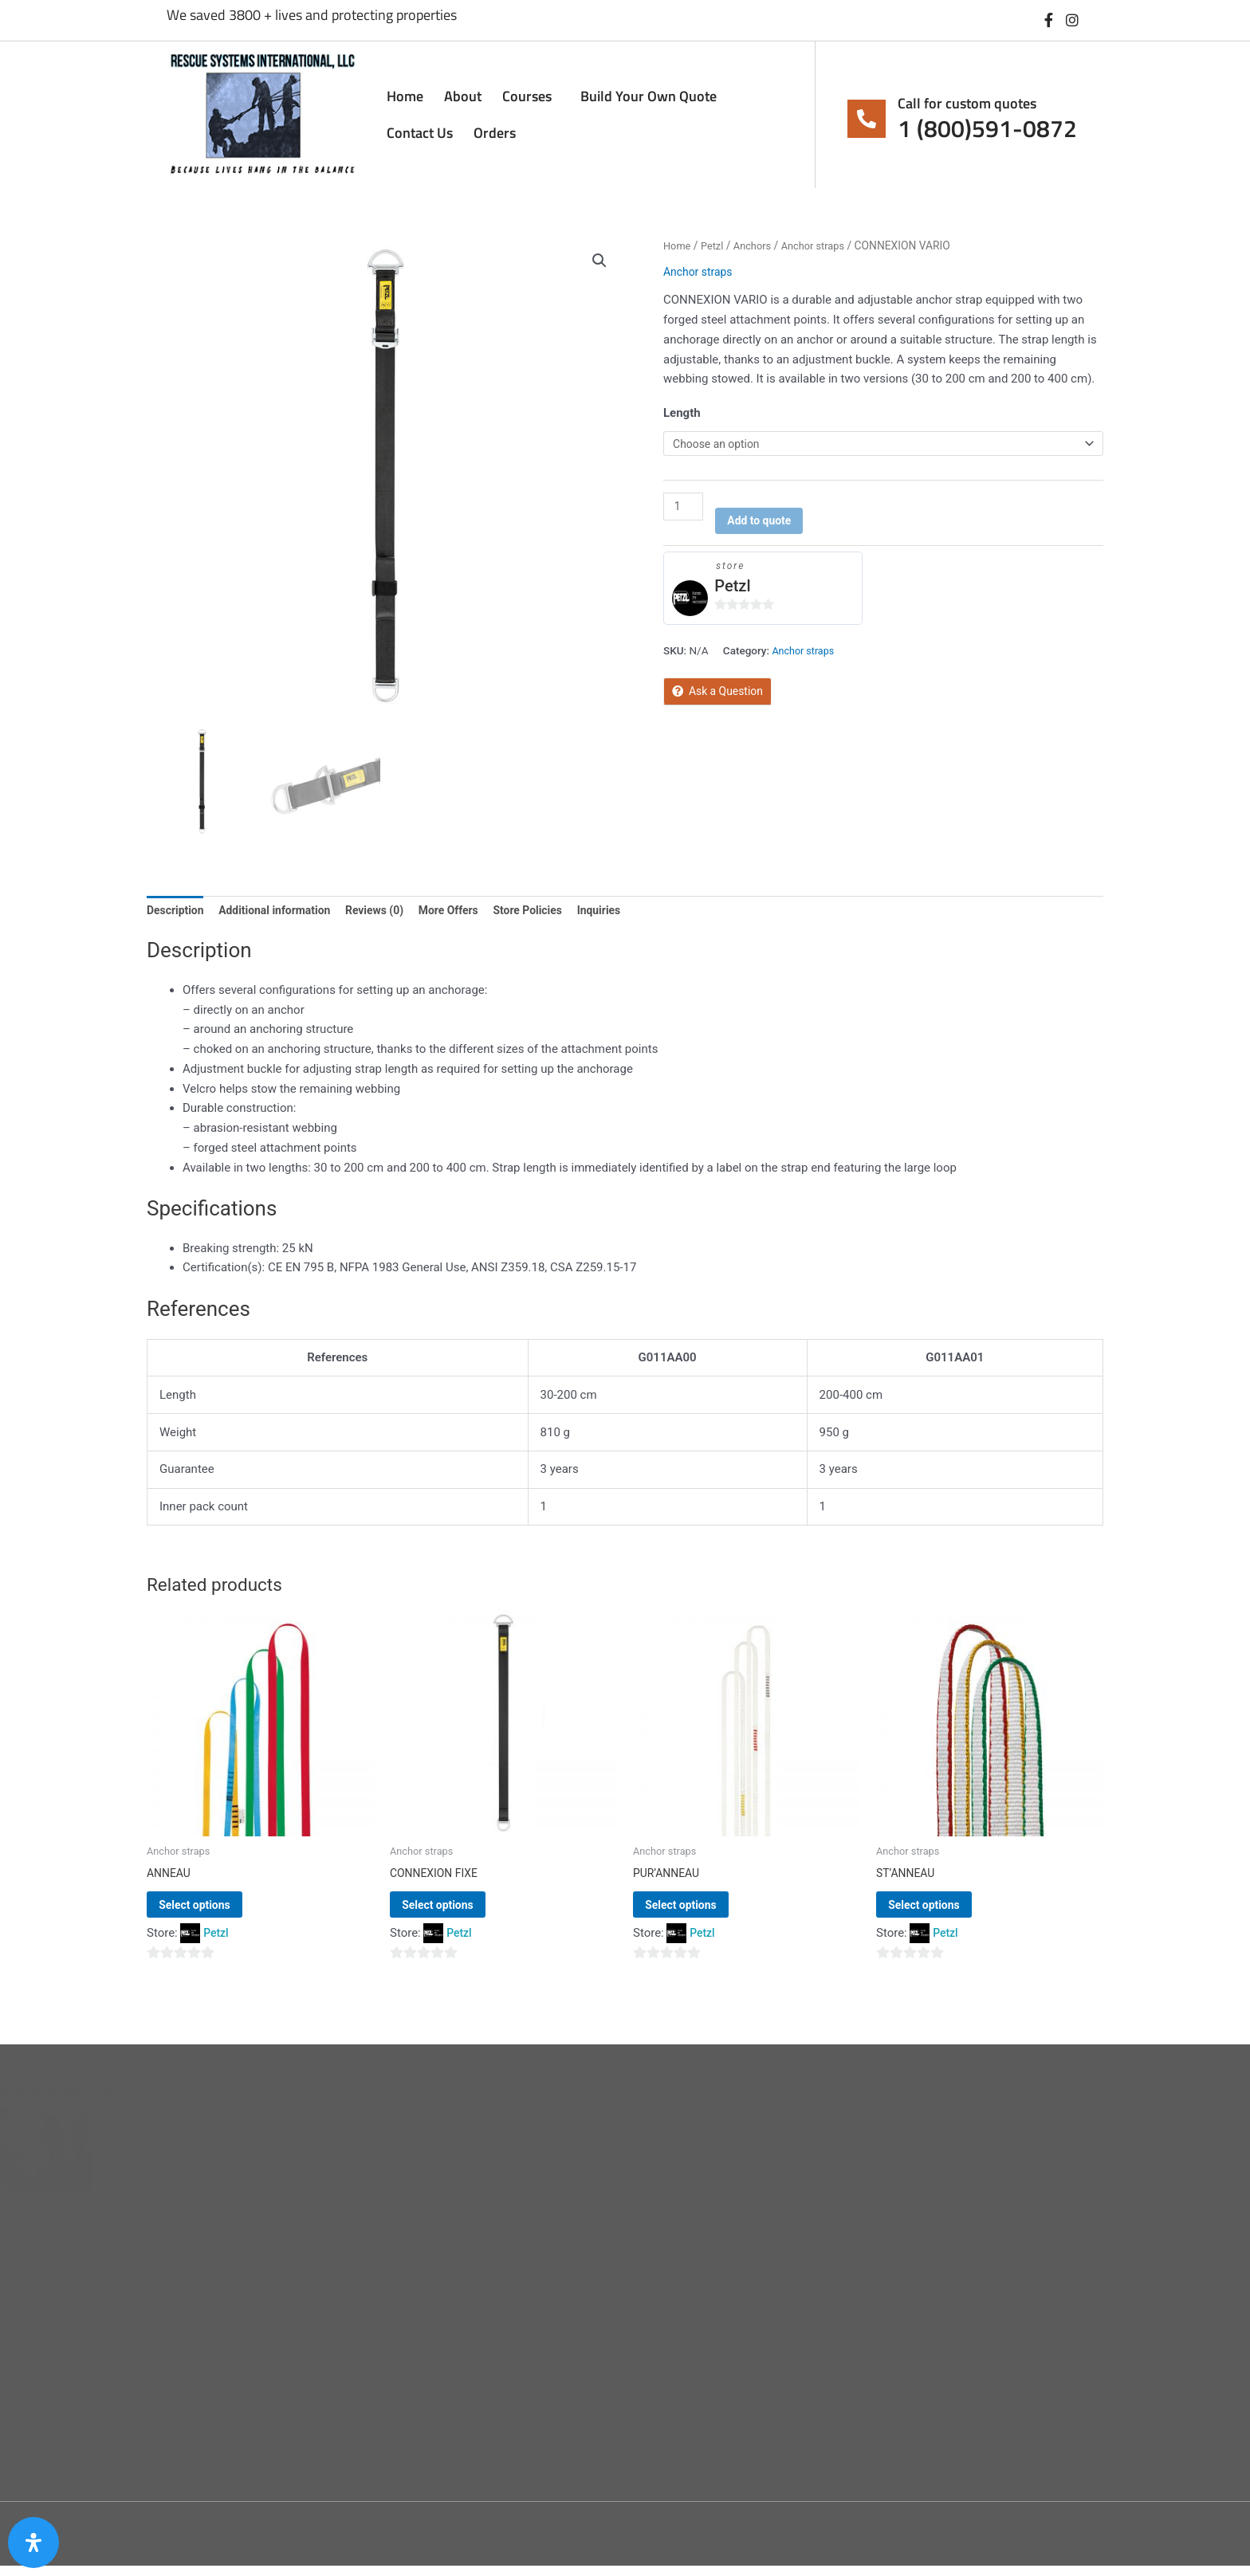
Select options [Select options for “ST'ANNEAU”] (946, 1912)
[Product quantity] (684, 509)
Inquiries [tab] (628, 912)
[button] (598, 262)
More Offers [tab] (469, 912)
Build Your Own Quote (648, 96)
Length (682, 413)
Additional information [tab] (283, 912)
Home (405, 96)
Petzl (715, 245)
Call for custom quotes (967, 103)
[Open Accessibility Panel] (33, 2542)
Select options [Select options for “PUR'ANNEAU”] (703, 1912)
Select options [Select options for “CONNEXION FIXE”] (460, 1912)
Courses (531, 96)
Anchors (757, 245)
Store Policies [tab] (553, 912)
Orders (495, 132)
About (463, 96)
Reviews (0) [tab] (390, 912)
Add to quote (765, 525)
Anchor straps (822, 245)
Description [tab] (177, 912)
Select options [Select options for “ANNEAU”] (217, 1912)
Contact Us (420, 132)
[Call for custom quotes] (866, 119)
